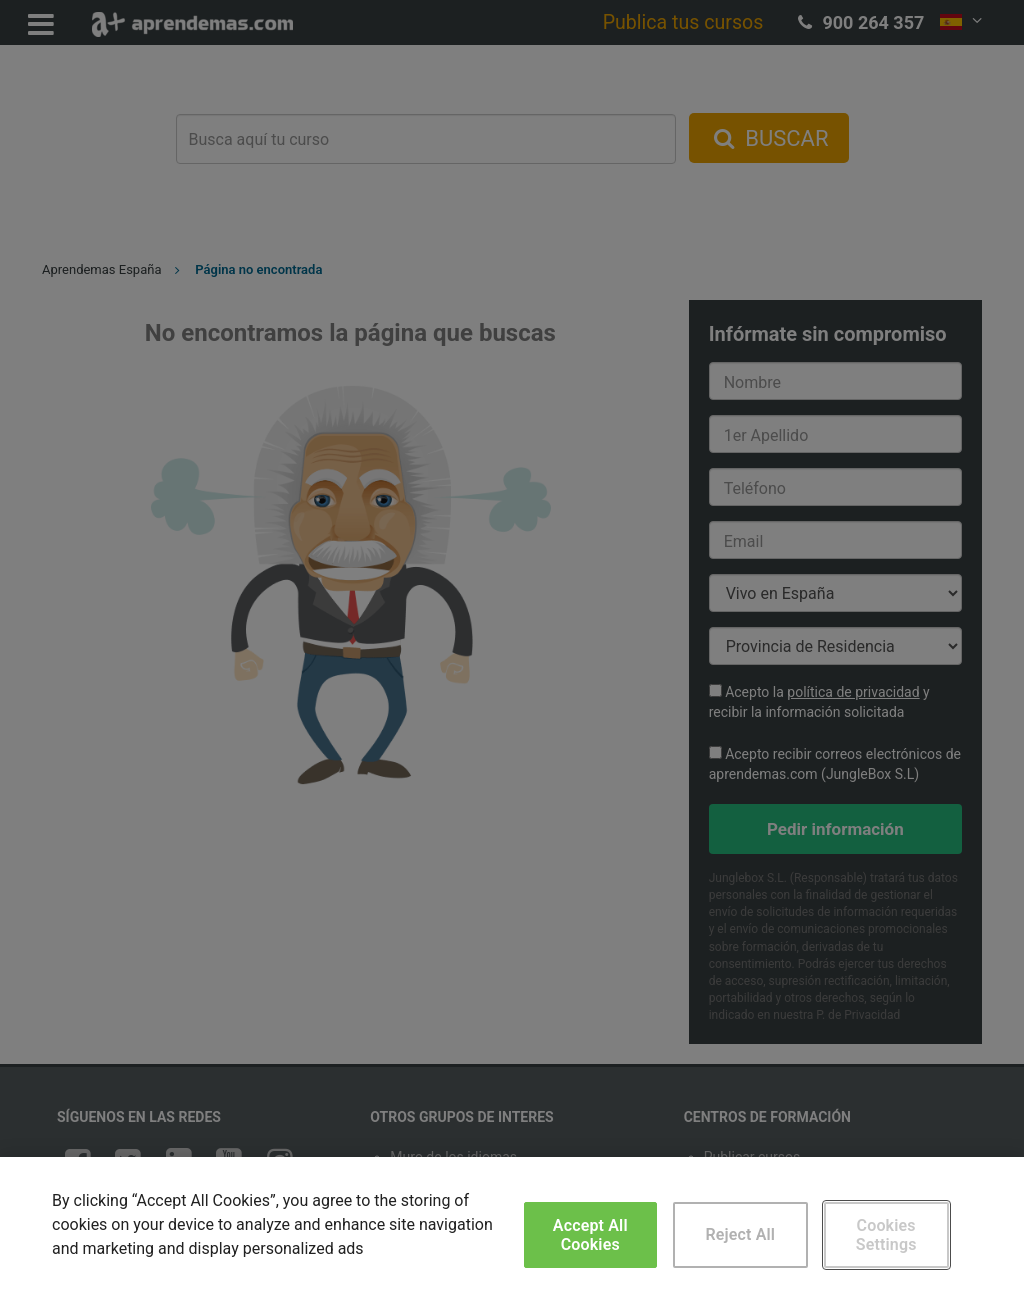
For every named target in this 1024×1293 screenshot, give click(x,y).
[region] (512, 1225)
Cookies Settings (886, 1235)
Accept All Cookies (590, 1235)
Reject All (740, 1234)
